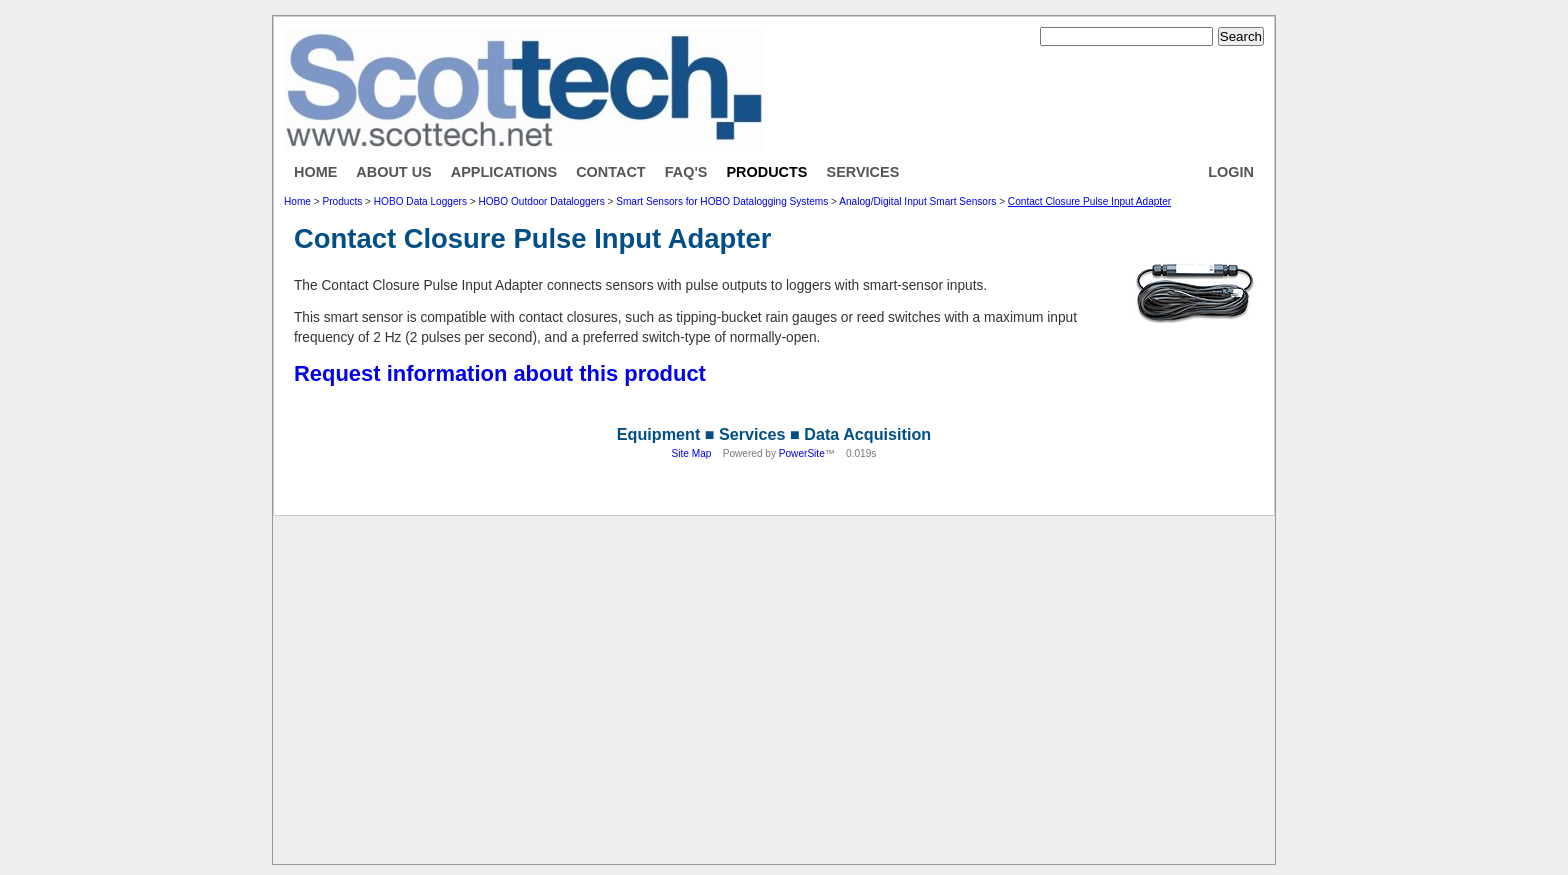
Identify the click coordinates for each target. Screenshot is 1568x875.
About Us (393, 172)
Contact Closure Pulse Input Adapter (1089, 201)
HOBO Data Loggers (420, 201)
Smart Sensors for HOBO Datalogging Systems (722, 201)
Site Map (692, 453)
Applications (504, 172)
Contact (611, 172)
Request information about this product (500, 373)
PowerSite (802, 453)
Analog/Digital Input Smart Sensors (917, 201)
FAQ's (686, 172)
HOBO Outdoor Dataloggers (541, 201)
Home (315, 172)
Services (863, 172)
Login (1231, 172)
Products (766, 172)
